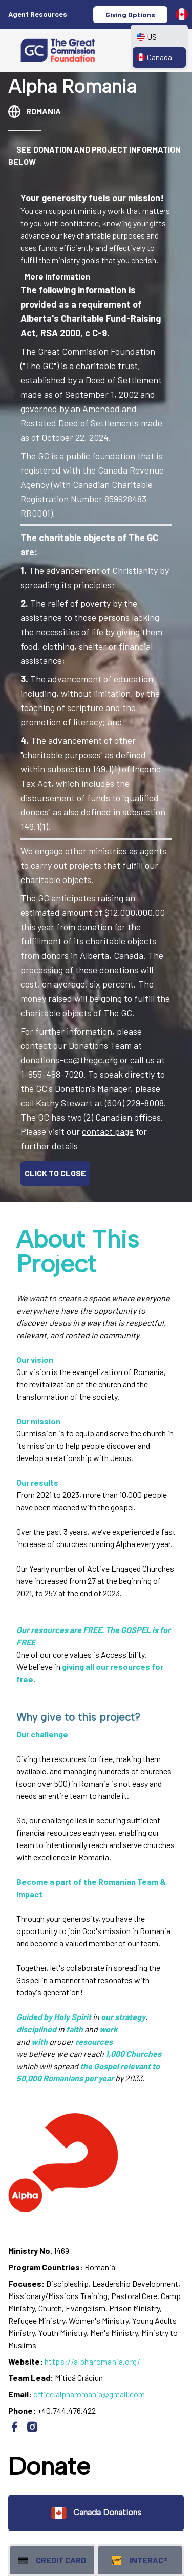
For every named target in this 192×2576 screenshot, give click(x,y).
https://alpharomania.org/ (92, 2361)
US (147, 36)
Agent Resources (37, 14)
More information (57, 276)
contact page (108, 1131)
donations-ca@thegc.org (69, 1059)
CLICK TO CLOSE (55, 1173)
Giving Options (130, 14)
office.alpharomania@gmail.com (89, 2394)
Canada (154, 57)
